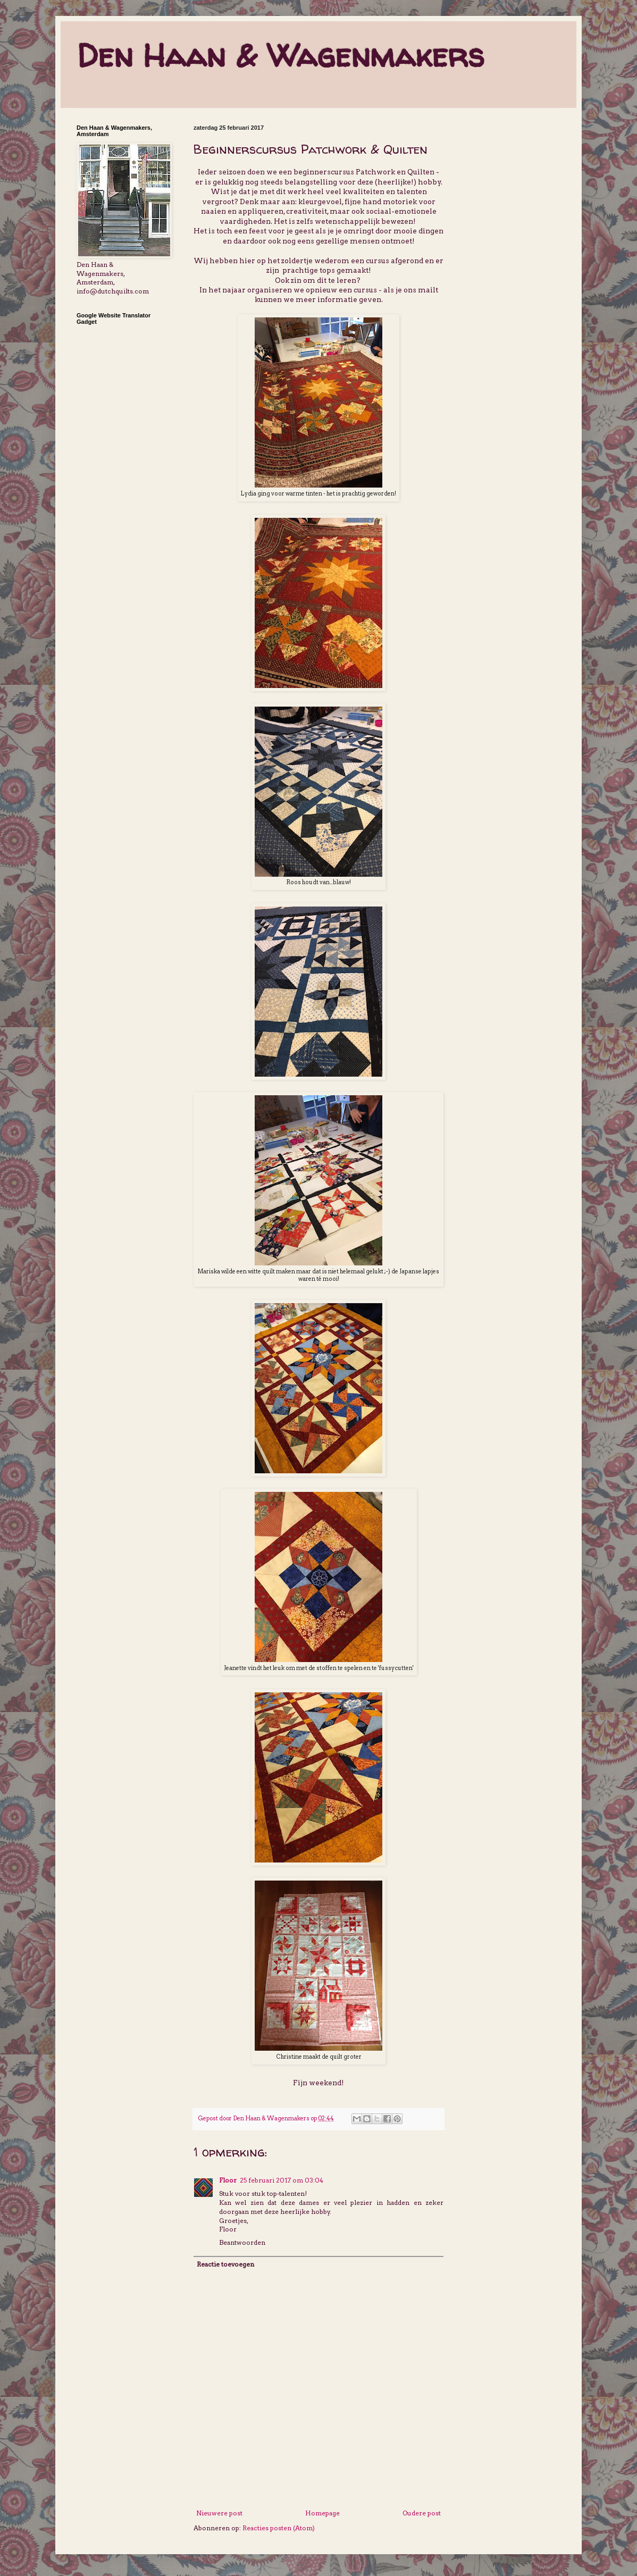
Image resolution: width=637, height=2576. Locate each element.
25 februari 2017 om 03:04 (281, 2180)
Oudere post (422, 2513)
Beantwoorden (242, 2242)
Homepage (322, 2513)
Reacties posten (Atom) (278, 2528)
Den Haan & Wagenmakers (280, 55)
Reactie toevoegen (225, 2264)
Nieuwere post (219, 2513)
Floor (228, 2180)
